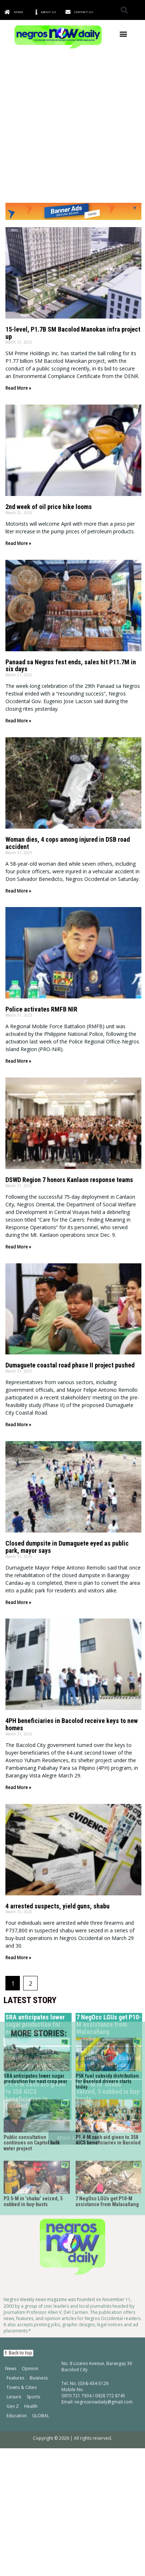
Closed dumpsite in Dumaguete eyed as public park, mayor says (67, 1546)
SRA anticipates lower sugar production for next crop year (35, 1844)
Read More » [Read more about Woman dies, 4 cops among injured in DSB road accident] (18, 891)
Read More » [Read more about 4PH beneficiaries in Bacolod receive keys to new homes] (18, 1787)
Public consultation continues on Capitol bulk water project (32, 1908)
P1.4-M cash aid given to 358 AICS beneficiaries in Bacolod (108, 1905)
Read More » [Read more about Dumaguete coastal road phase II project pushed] (18, 1425)
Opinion (30, 2134)
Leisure (14, 2162)
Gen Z (13, 2172)
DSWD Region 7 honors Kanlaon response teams (69, 1180)
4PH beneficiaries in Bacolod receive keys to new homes (71, 1724)
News (10, 2134)
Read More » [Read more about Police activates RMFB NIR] (18, 1061)
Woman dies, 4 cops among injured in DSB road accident (67, 843)
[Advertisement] (72, 126)
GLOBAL (40, 2181)
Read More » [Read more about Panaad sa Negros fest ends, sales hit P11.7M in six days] (18, 721)
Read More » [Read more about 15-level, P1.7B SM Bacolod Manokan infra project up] (18, 388)
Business (39, 2144)
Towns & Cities (22, 2153)
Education (17, 2181)
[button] (124, 10)
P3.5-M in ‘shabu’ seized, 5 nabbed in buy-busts (33, 1967)
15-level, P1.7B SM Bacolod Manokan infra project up (72, 332)
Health (31, 2172)
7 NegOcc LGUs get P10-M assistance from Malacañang (107, 1967)
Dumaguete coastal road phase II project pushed (70, 1365)
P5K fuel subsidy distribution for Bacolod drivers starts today (107, 1847)
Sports (33, 2162)
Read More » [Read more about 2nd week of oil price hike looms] (18, 543)
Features (15, 2144)
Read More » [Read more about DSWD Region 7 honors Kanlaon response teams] (18, 1247)
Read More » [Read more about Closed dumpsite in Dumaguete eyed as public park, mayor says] (18, 1602)
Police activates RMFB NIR (41, 1009)
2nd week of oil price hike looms (48, 506)
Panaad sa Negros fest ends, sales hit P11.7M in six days (70, 665)
